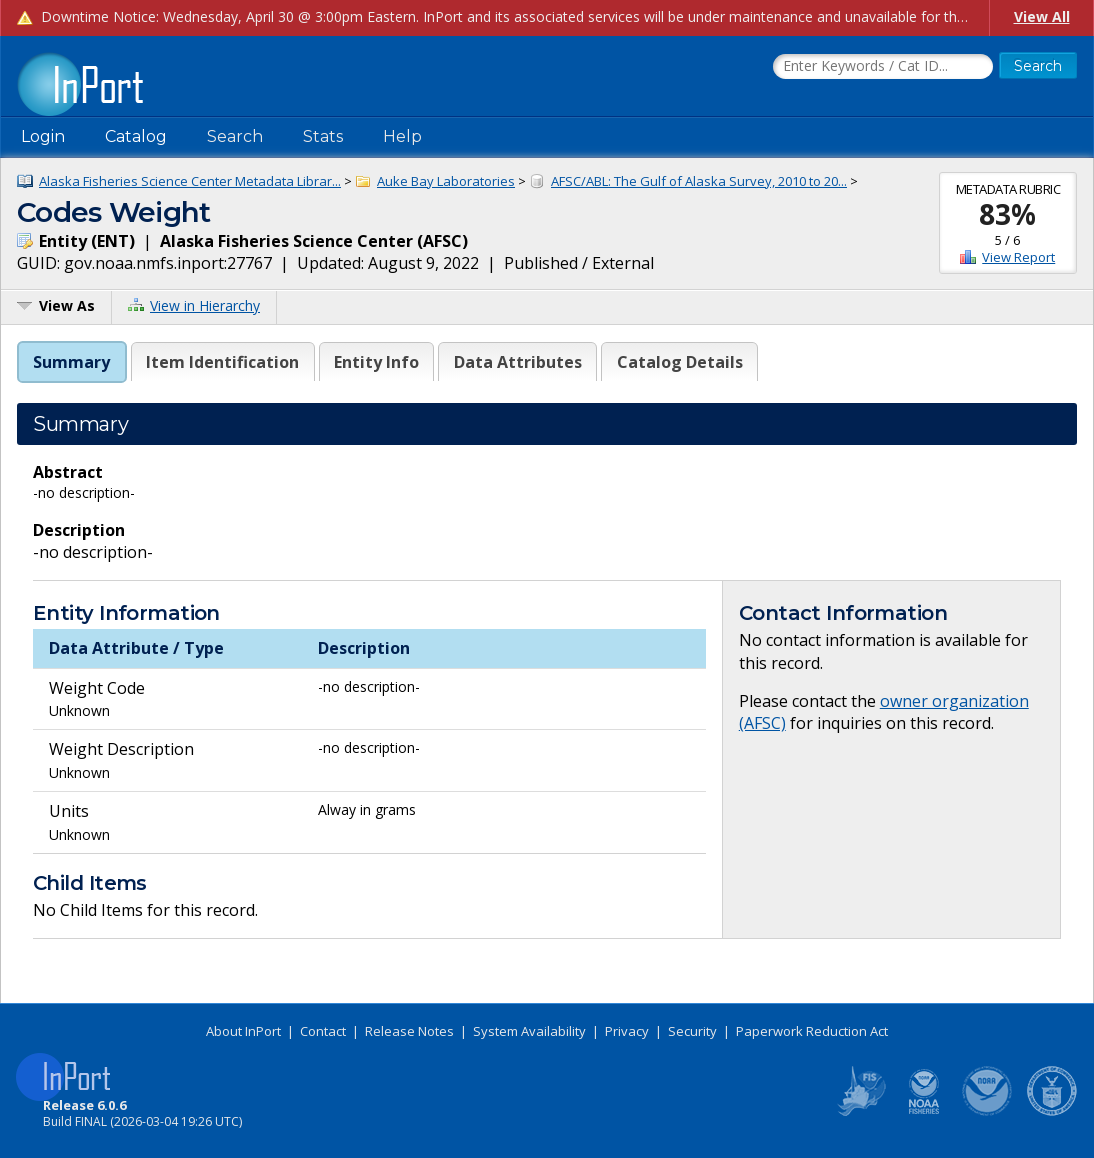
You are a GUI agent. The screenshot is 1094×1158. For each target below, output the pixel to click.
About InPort (243, 1031)
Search (235, 136)
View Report (1018, 257)
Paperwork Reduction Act (812, 1031)
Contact (323, 1031)
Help (402, 136)
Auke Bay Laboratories (446, 181)
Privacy (627, 1031)
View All (1042, 16)
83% (1007, 214)
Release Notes (409, 1031)
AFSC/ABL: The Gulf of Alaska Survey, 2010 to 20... (699, 181)
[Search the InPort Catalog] (883, 67)
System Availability (529, 1031)
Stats (323, 136)
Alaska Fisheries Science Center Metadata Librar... (190, 181)
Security (692, 1031)
